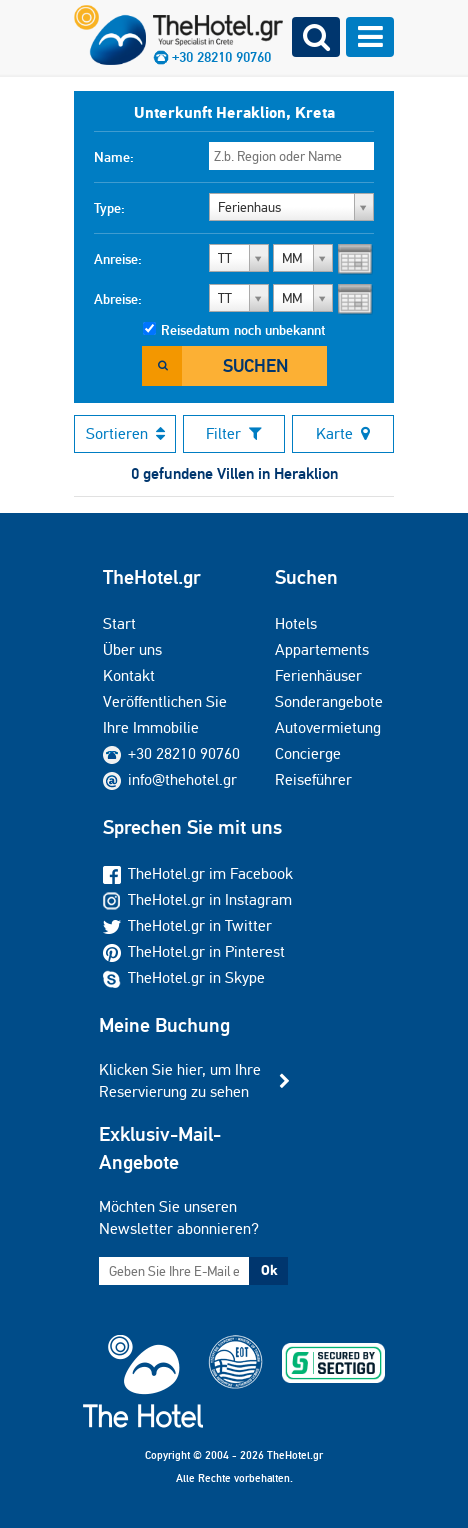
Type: (109, 208)
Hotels (296, 623)
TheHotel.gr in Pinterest (194, 951)
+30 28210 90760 (184, 753)
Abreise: (118, 299)
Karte (343, 433)
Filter (234, 433)
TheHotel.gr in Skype (184, 977)
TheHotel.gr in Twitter (187, 925)
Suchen (255, 365)
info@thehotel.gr (170, 779)
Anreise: (118, 259)
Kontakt (129, 675)
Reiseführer (313, 779)
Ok (269, 1270)
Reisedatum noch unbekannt (243, 330)
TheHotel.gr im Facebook (198, 873)
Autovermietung (328, 727)
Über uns (132, 649)
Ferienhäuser (318, 675)
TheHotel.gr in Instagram (197, 899)
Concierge (308, 753)
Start (119, 623)
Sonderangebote (329, 701)
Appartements (322, 649)
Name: (114, 157)
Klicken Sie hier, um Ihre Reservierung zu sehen (180, 1080)
